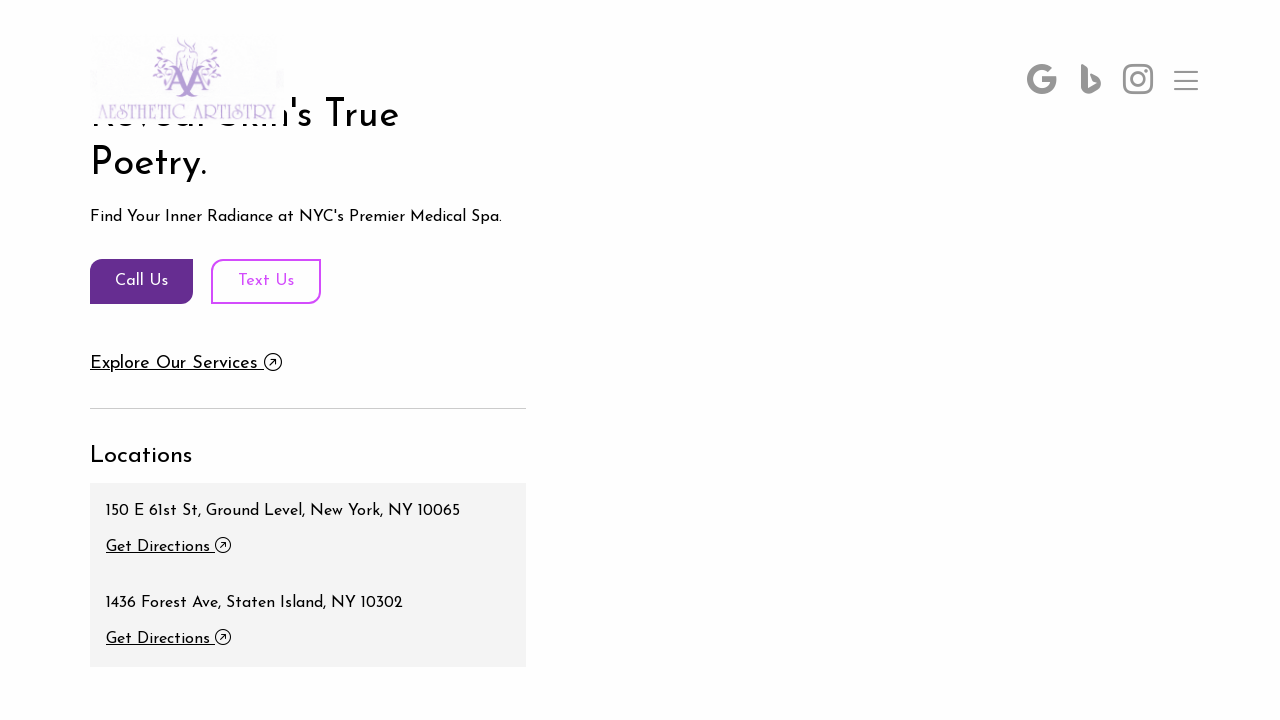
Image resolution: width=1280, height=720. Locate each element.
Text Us (293, 281)
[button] (1042, 84)
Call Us (150, 281)
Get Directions (168, 552)
